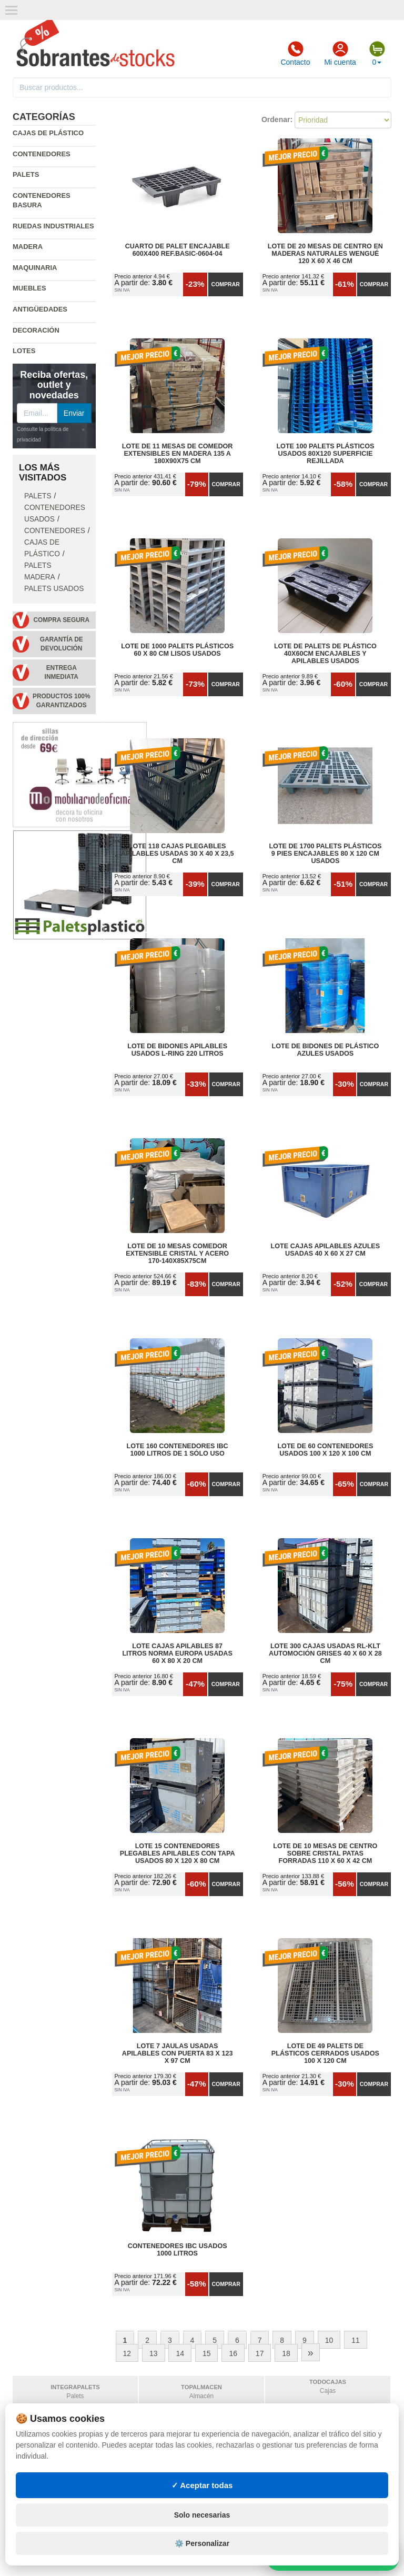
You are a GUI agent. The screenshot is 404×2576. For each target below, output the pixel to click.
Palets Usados (54, 589)
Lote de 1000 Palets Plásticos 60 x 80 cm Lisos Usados (177, 650)
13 (153, 2353)
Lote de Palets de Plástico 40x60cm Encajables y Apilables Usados (325, 654)
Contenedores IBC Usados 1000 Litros (177, 2249)
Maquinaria (35, 268)
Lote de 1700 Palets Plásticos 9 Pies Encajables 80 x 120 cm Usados (325, 854)
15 (207, 2353)
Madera (28, 246)
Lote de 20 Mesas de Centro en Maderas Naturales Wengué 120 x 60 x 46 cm (325, 254)
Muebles (29, 288)
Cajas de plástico (48, 133)
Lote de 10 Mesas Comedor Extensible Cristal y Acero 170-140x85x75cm (177, 1253)
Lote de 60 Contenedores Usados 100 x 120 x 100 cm (325, 1449)
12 (127, 2353)
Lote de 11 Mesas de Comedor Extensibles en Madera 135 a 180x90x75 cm (177, 454)
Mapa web (137, 2502)
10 (329, 2340)
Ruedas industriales (53, 226)
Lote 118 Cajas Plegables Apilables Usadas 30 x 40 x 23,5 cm (177, 854)
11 (355, 2340)
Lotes (24, 351)
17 (260, 2353)
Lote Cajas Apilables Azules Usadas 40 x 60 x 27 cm (325, 1249)
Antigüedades (40, 309)
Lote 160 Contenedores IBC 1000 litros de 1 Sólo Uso (177, 1449)
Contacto (295, 53)
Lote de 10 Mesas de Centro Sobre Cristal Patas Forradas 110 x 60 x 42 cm (325, 1853)
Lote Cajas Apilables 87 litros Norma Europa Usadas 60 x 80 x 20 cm (177, 1653)
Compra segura (61, 620)
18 (286, 2353)
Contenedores (41, 154)
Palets (26, 174)
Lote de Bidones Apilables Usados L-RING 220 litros (177, 1050)
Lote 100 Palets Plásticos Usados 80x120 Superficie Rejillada (325, 454)
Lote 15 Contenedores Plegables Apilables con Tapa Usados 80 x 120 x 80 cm (177, 1853)
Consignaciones (149, 2491)
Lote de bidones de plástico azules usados (325, 1050)
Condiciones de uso (52, 2502)
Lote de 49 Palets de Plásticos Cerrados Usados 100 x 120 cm (325, 2053)
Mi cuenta (340, 53)
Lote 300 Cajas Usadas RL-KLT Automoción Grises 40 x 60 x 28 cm (325, 1653)
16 (233, 2353)
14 (180, 2353)
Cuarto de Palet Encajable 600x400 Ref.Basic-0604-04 (177, 250)
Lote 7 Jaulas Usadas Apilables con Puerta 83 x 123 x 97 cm (177, 2053)
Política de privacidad (56, 2491)
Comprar (225, 284)
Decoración (36, 330)
